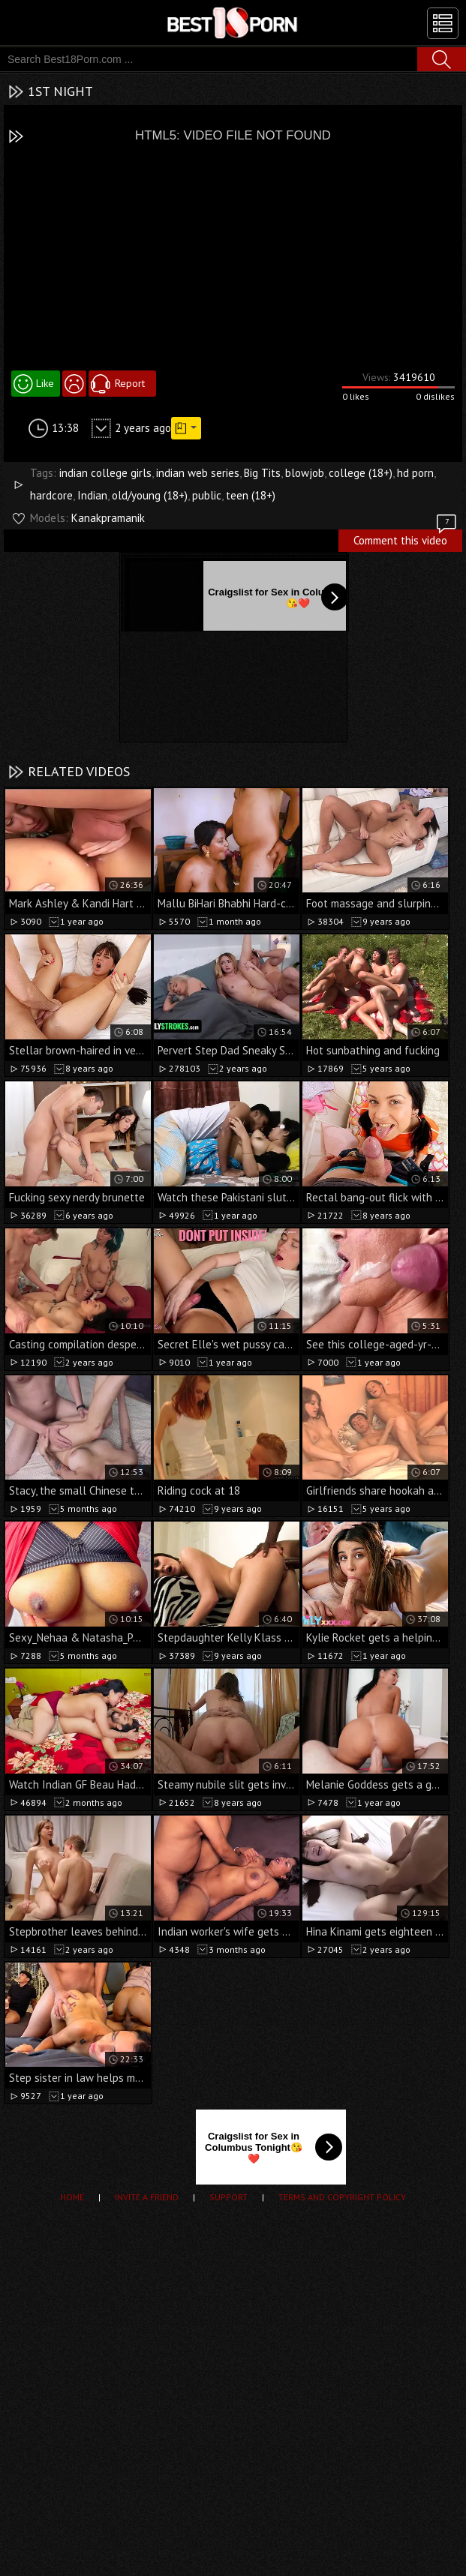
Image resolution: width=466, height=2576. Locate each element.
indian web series (197, 473)
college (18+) (360, 473)
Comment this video (405, 538)
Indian (92, 495)
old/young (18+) (150, 495)
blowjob (304, 473)
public (206, 495)
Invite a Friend (147, 2197)
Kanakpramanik (108, 518)
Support (228, 2197)
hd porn (415, 473)
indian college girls (105, 473)
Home (72, 2197)
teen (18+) (250, 495)
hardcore (51, 495)
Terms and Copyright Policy (342, 2197)
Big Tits (262, 473)
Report (130, 383)
